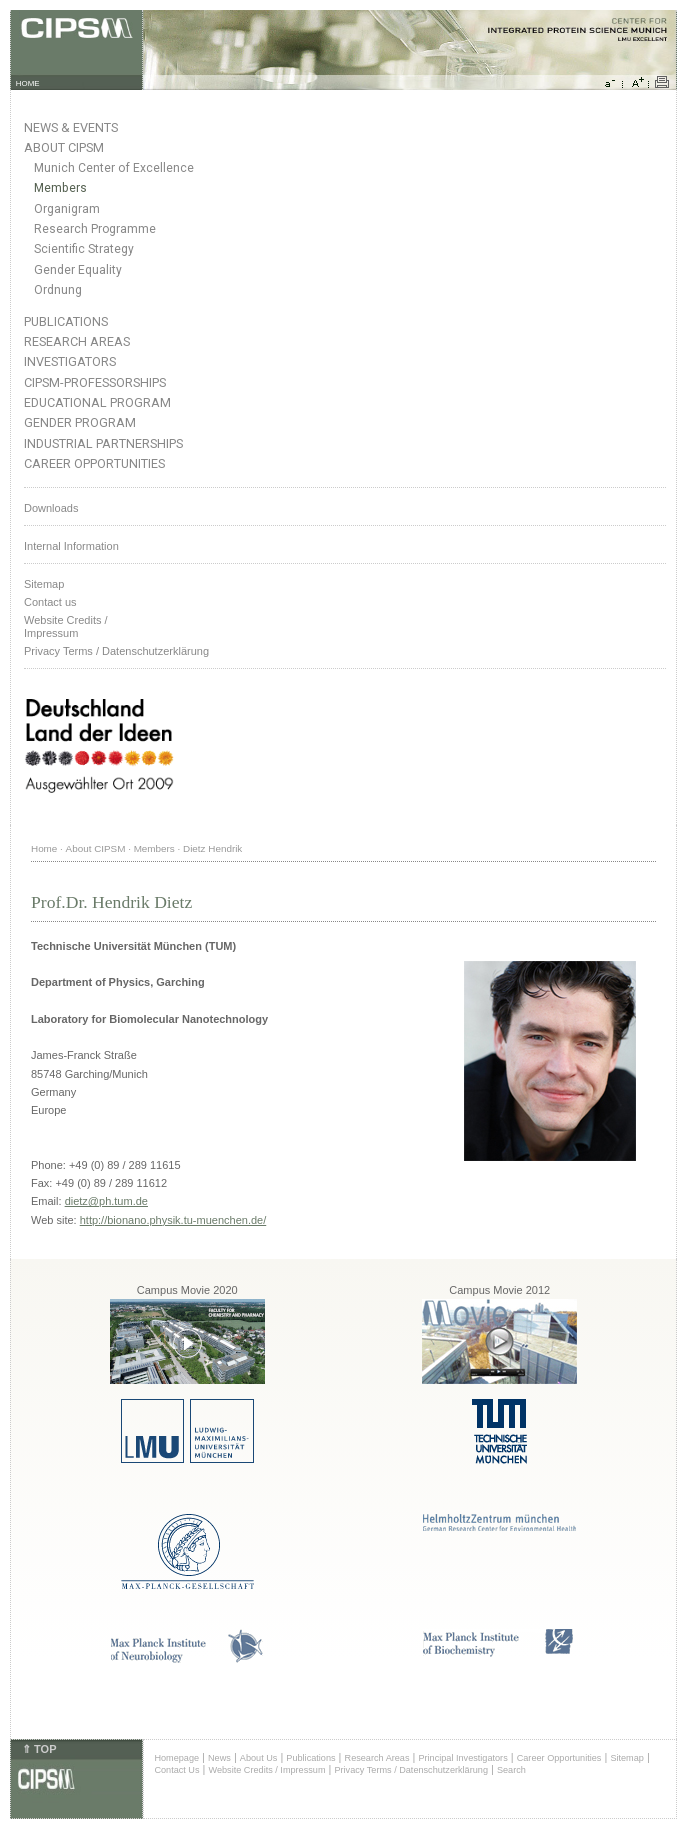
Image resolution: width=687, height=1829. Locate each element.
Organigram (67, 209)
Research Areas (77, 341)
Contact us (50, 602)
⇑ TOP (39, 1749)
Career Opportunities (94, 463)
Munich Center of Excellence (114, 168)
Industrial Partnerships (103, 443)
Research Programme (95, 229)
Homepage (176, 1758)
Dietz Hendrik (212, 848)
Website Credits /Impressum (66, 626)
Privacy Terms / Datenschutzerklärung (116, 651)
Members (60, 188)
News (219, 1758)
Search (511, 1770)
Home (44, 848)
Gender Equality (78, 270)
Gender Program (80, 422)
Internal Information (71, 546)
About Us (259, 1758)
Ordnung (58, 290)
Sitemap (44, 584)
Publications (66, 321)
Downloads (51, 508)
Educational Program (97, 402)
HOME (28, 83)
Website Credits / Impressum (267, 1770)
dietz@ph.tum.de (106, 1201)
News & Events (71, 127)
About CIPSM (64, 147)
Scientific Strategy (84, 249)
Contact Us (176, 1770)
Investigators (70, 361)
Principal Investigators (462, 1758)
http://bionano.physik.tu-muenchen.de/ (173, 1220)
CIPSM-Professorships (95, 382)
